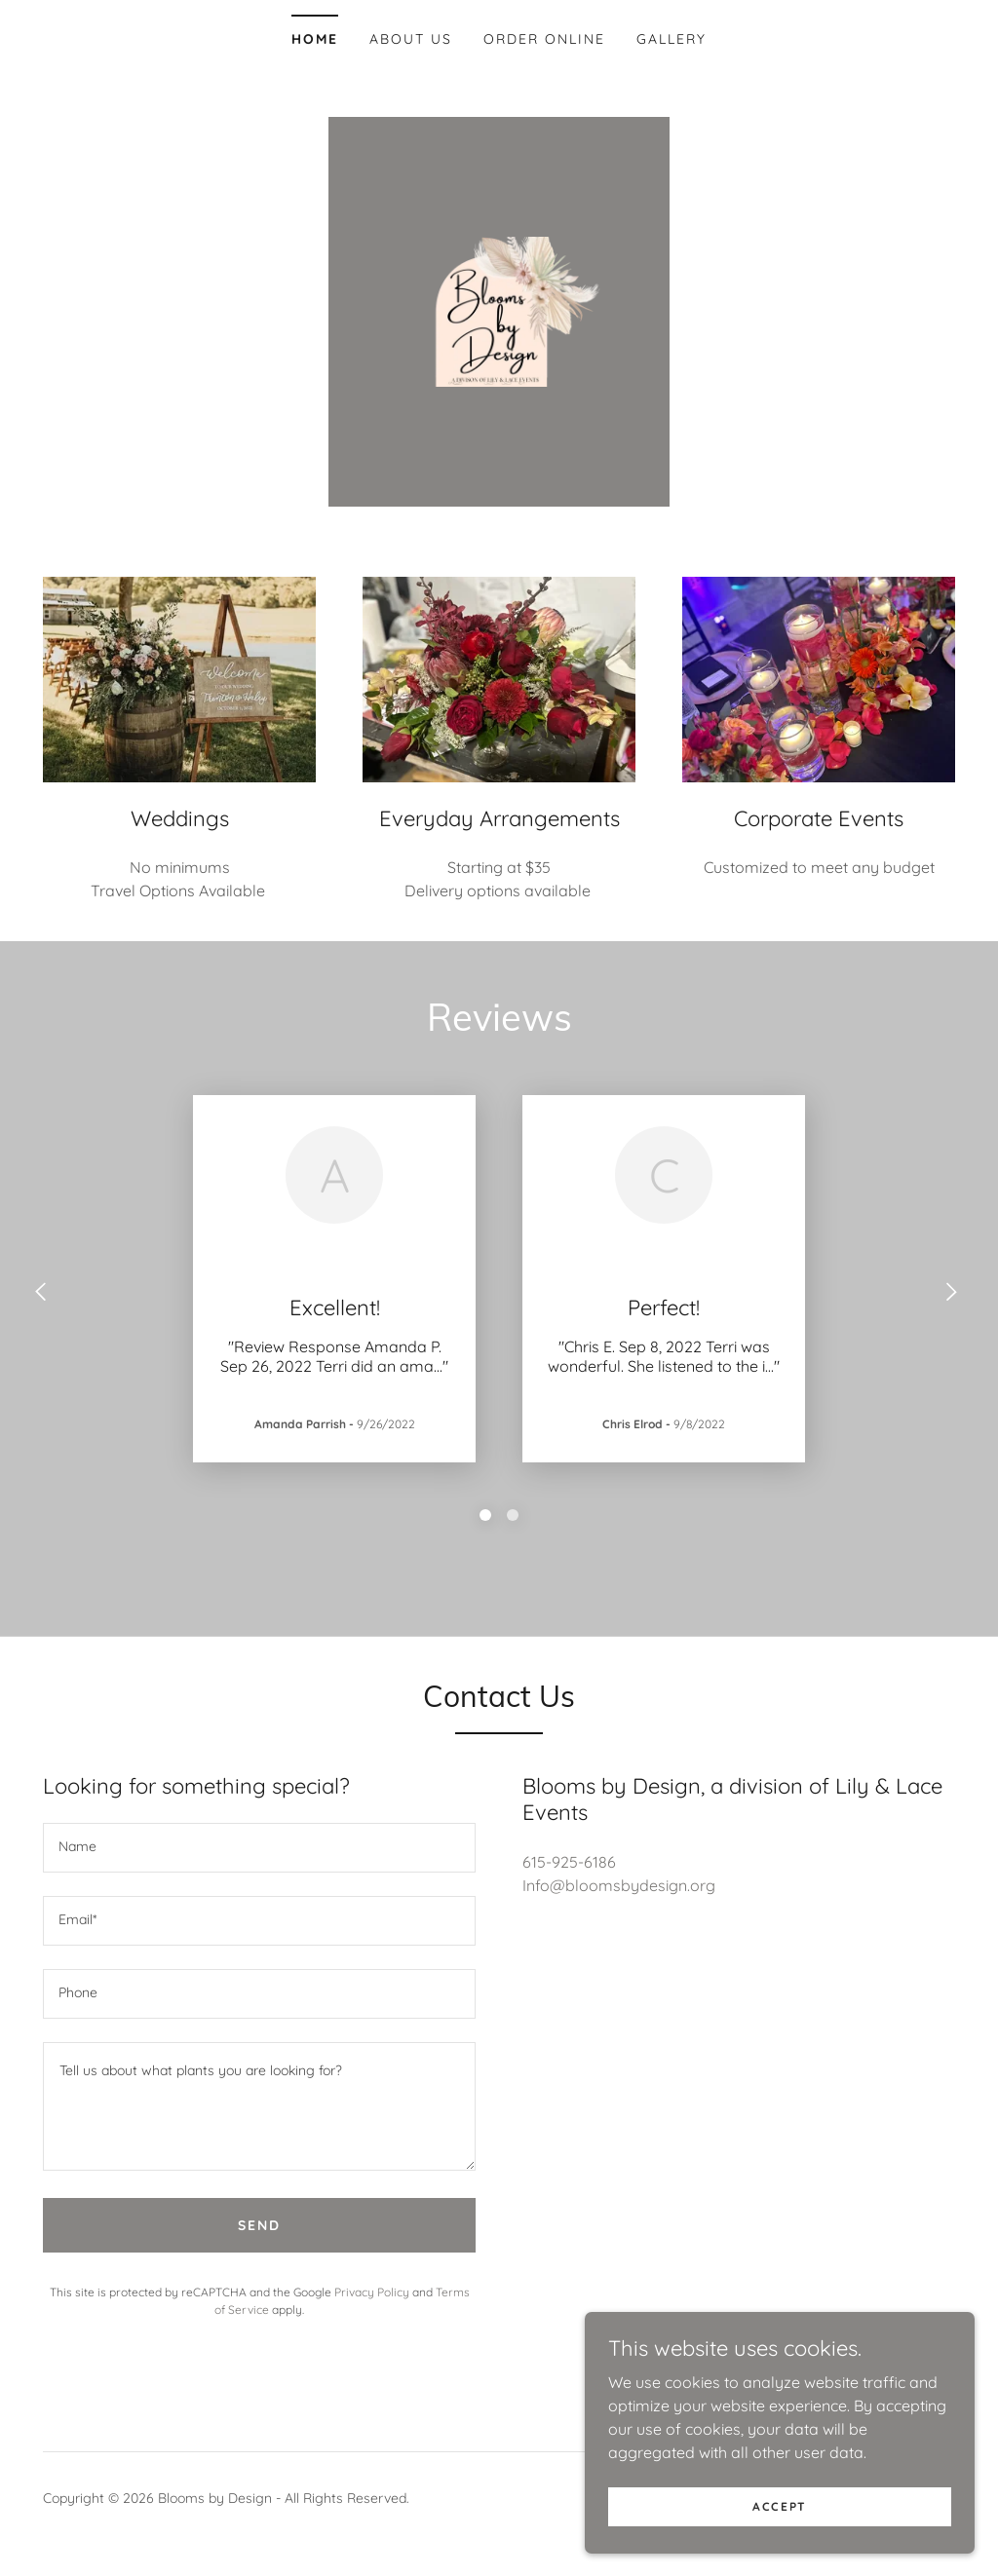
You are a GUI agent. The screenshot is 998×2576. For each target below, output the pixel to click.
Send (259, 2225)
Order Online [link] (544, 39)
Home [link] (314, 39)
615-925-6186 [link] (569, 1862)
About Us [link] (410, 39)
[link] (499, 310)
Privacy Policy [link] (371, 2292)
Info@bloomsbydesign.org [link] (618, 1885)
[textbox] (259, 1848)
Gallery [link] (671, 39)
